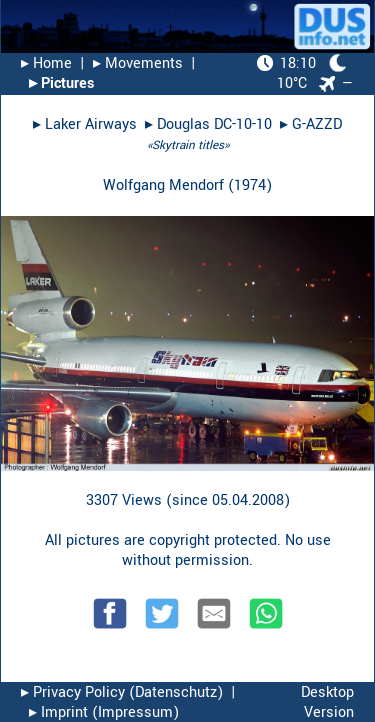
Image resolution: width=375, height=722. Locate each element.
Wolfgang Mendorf (163, 185)
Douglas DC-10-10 (214, 124)
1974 (250, 185)
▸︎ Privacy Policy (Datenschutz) (122, 692)
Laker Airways (91, 124)
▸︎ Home (46, 63)
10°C (302, 73)
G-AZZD (317, 124)
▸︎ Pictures (61, 83)
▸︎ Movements (138, 63)
